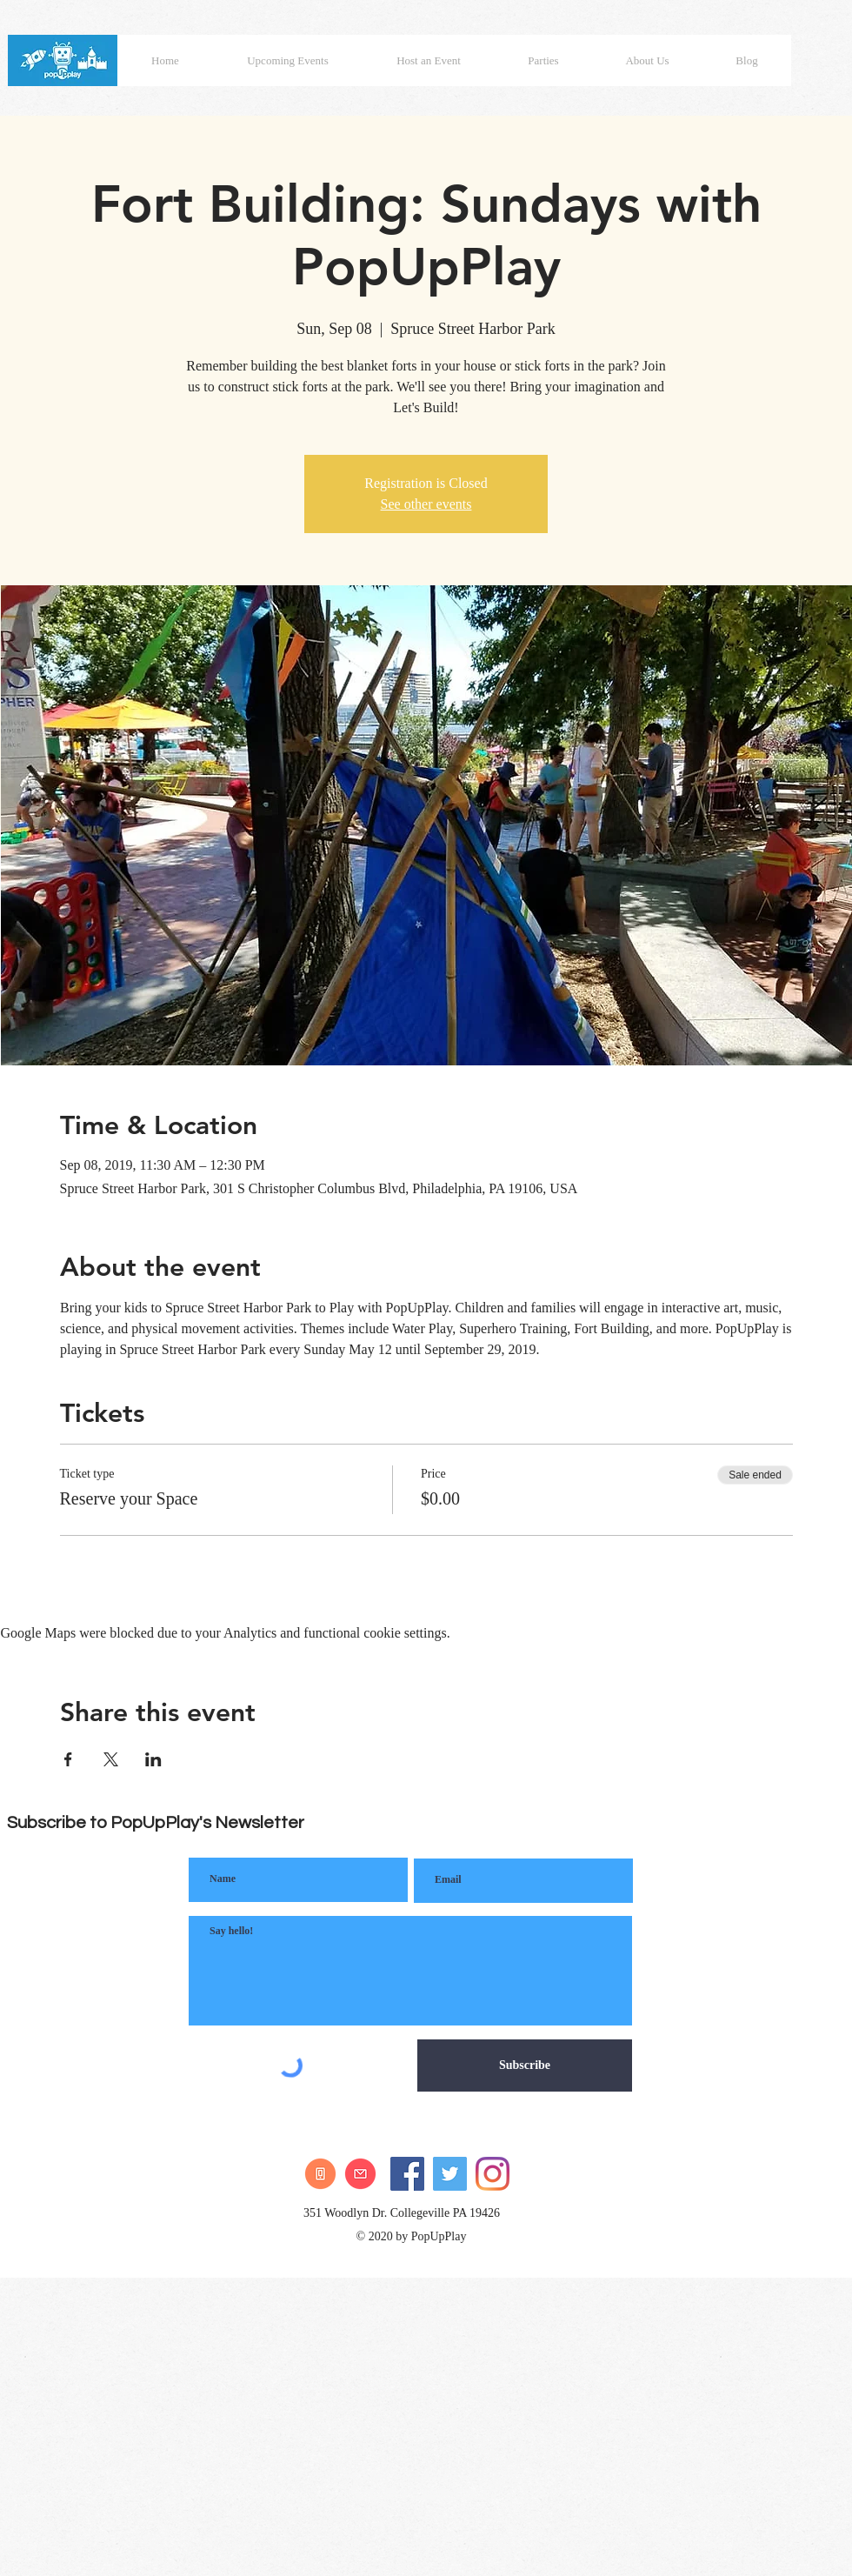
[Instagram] (492, 2174)
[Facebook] (407, 2174)
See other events (426, 504)
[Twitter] (450, 2174)
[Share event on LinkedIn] (153, 1759)
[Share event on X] (111, 1759)
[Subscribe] (524, 2065)
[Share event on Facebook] (68, 1759)
